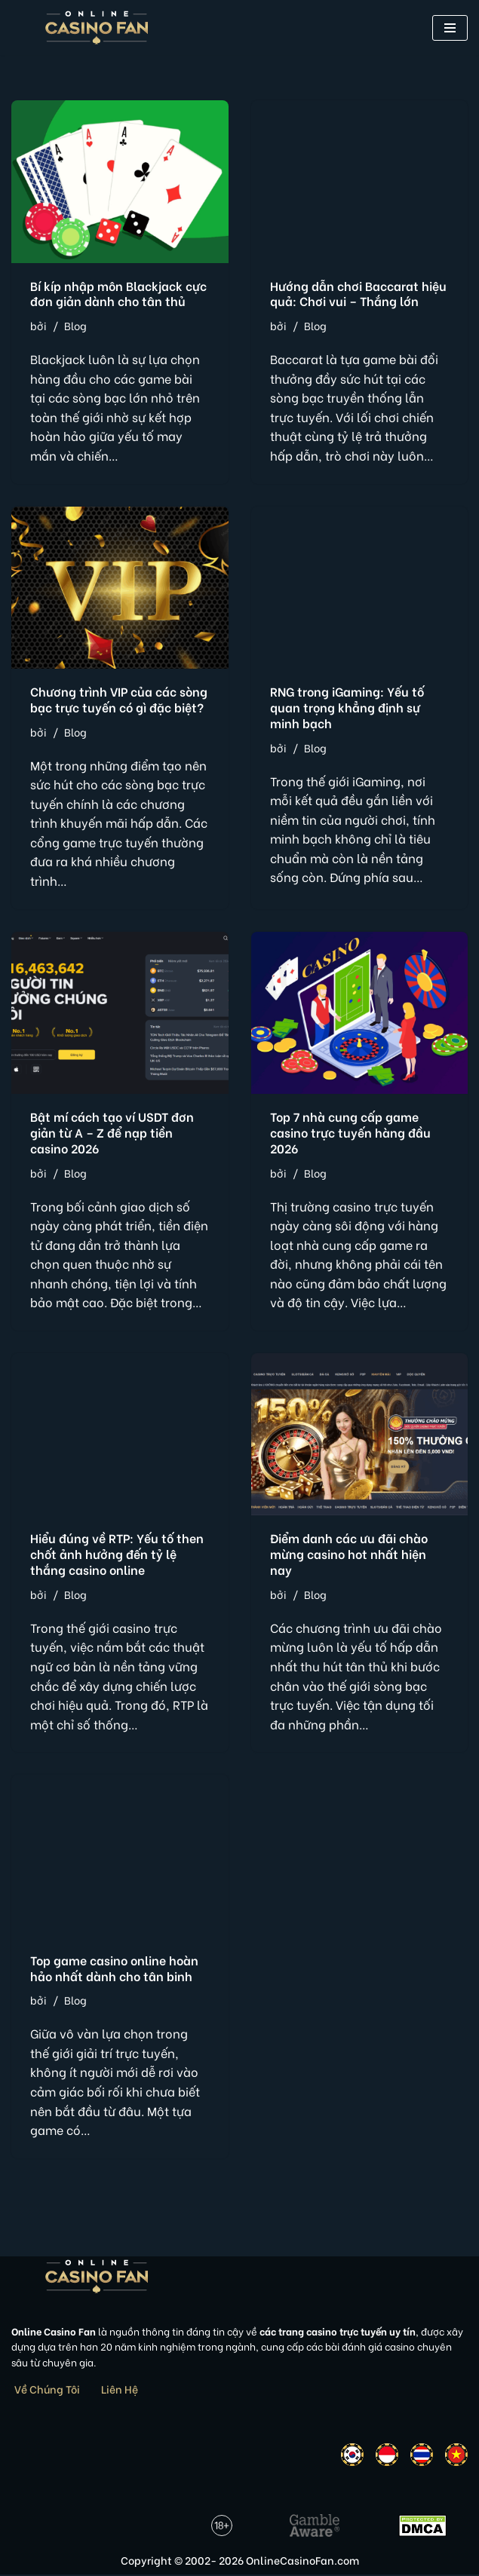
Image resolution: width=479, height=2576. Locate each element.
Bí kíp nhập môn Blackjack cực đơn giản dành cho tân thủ (118, 293)
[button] (450, 28)
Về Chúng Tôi (47, 2390)
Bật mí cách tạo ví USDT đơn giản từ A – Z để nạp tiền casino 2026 (112, 1132)
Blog (75, 325)
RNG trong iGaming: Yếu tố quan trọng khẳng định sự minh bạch (347, 706)
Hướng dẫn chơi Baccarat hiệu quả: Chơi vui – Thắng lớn (358, 293)
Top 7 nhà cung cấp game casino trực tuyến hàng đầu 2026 (350, 1132)
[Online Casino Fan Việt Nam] (97, 27)
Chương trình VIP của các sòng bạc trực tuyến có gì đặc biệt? (118, 698)
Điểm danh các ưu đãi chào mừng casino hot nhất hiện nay (349, 1554)
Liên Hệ (119, 2390)
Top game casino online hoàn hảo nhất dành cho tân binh (114, 1968)
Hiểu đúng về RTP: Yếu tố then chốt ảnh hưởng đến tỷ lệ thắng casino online (117, 1554)
